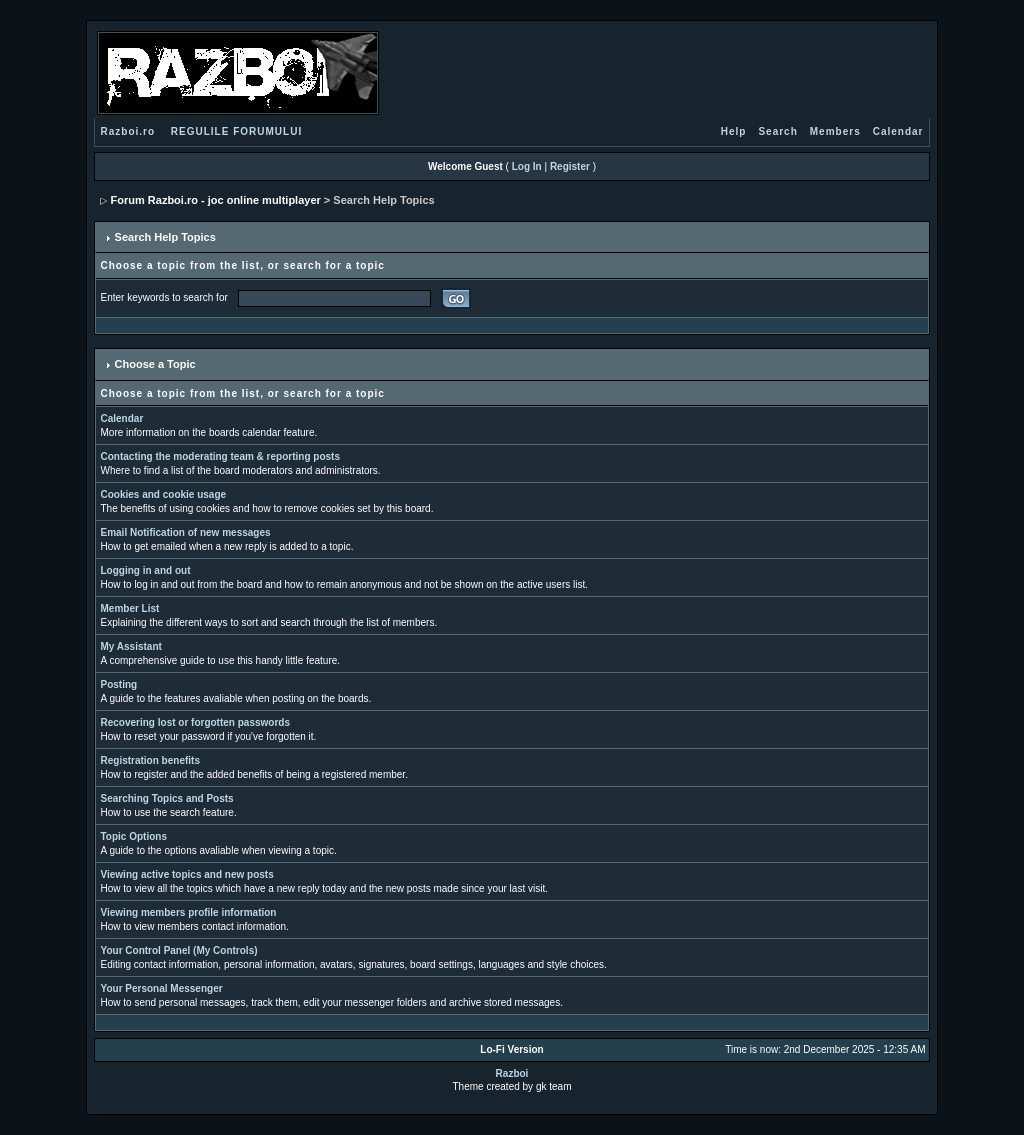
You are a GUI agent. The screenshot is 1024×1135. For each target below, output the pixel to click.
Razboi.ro (128, 131)
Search (777, 131)
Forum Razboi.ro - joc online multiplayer (216, 200)
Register (570, 166)
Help (734, 131)
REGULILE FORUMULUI (236, 131)
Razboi (512, 1073)
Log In (527, 166)
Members (835, 131)
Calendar (898, 131)
